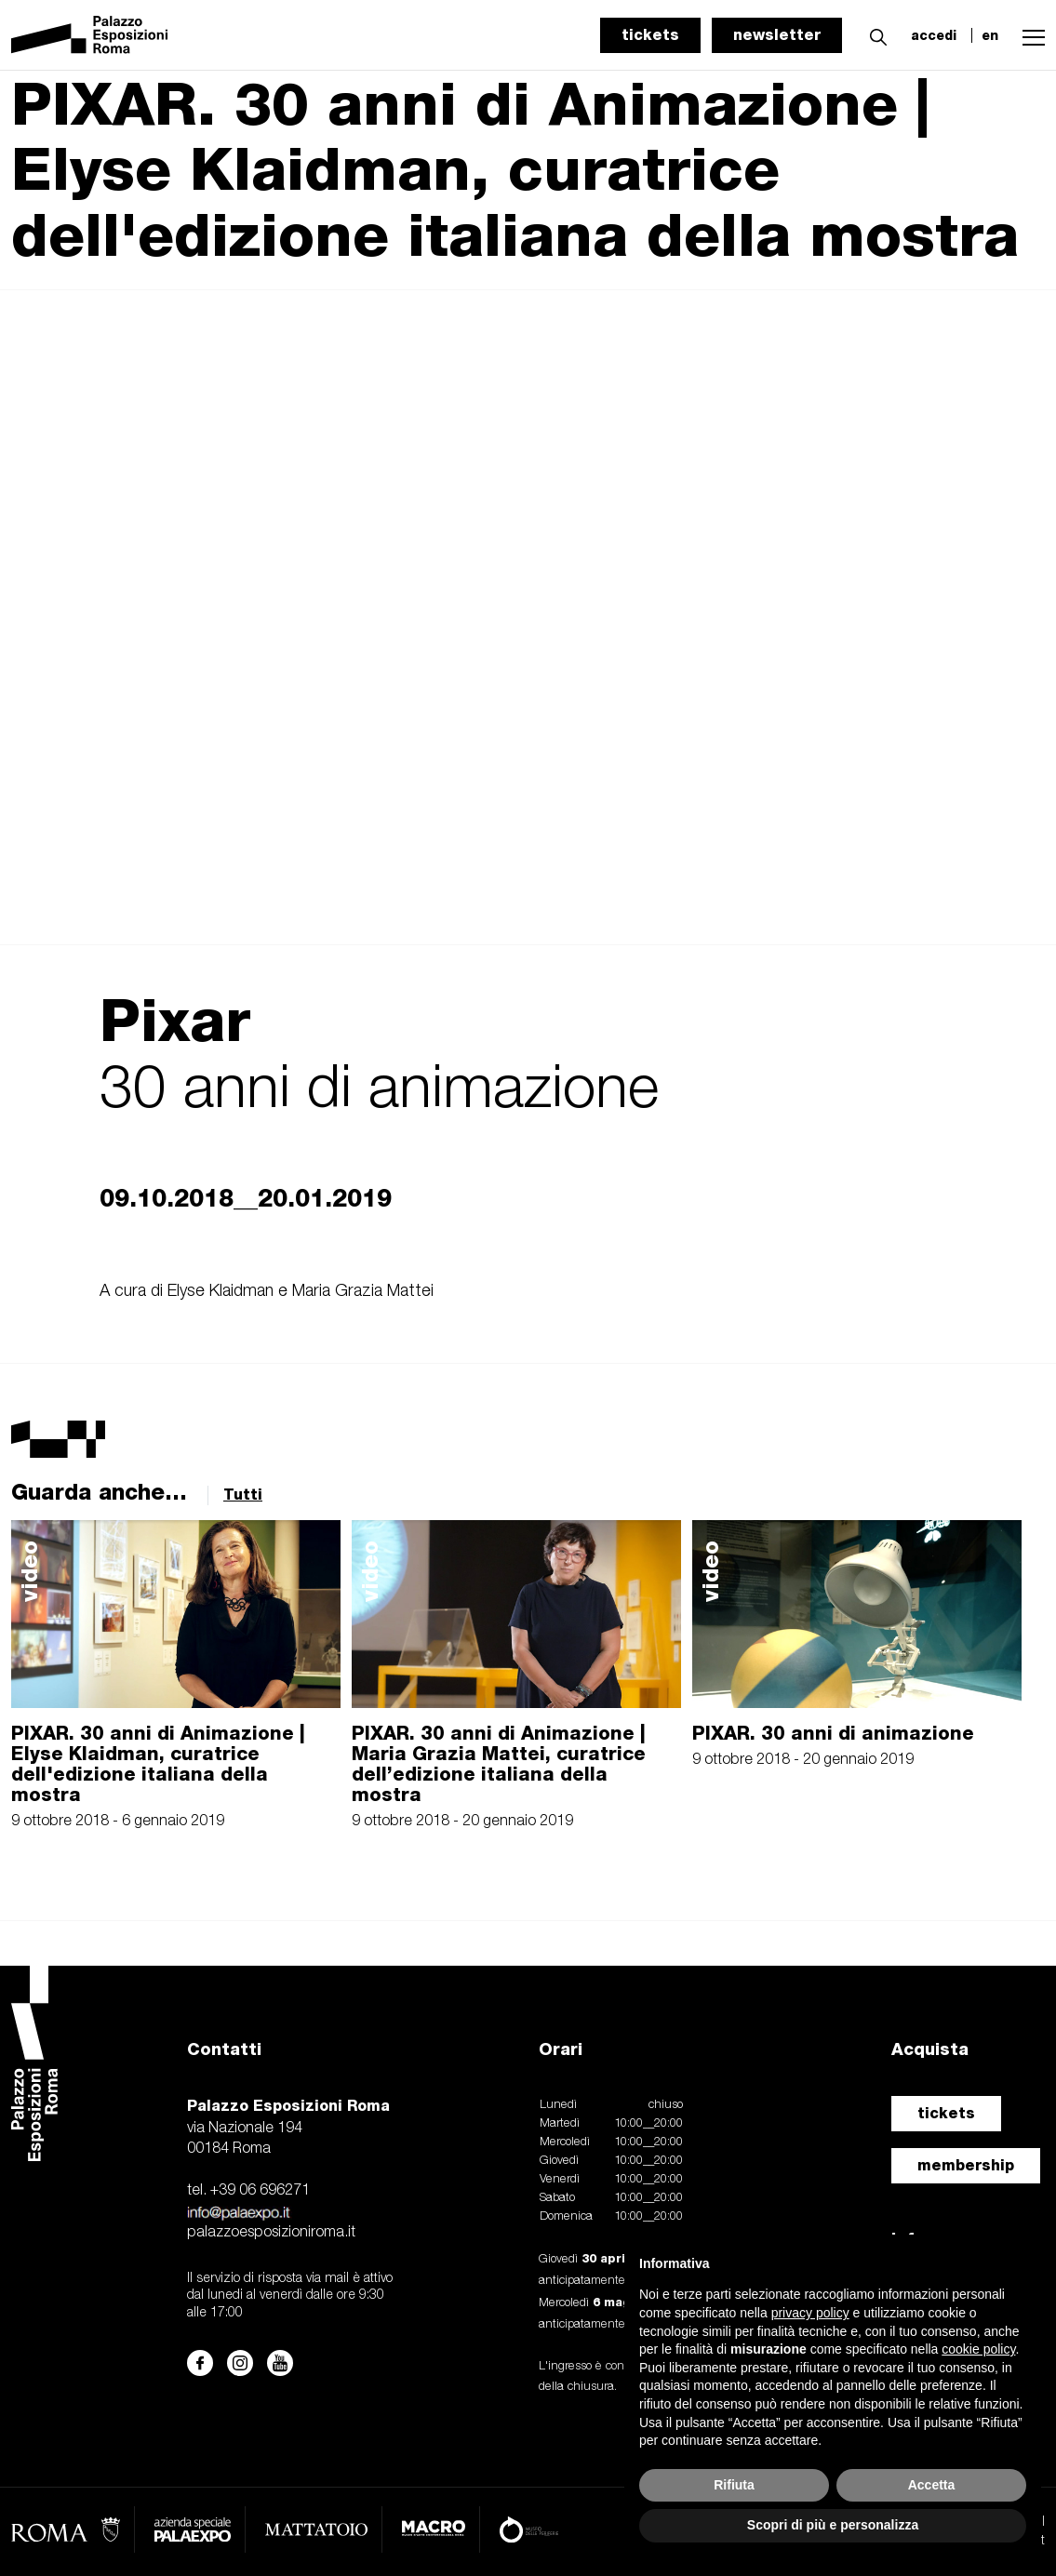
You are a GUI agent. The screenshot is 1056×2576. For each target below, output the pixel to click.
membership (965, 2165)
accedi (933, 35)
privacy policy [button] (810, 2312)
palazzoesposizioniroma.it (271, 2232)
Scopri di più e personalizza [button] (832, 2524)
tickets (650, 35)
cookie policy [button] (978, 2349)
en (990, 35)
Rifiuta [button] (734, 2484)
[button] (874, 34)
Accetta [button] (932, 2484)
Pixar (175, 1019)
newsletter (777, 35)
